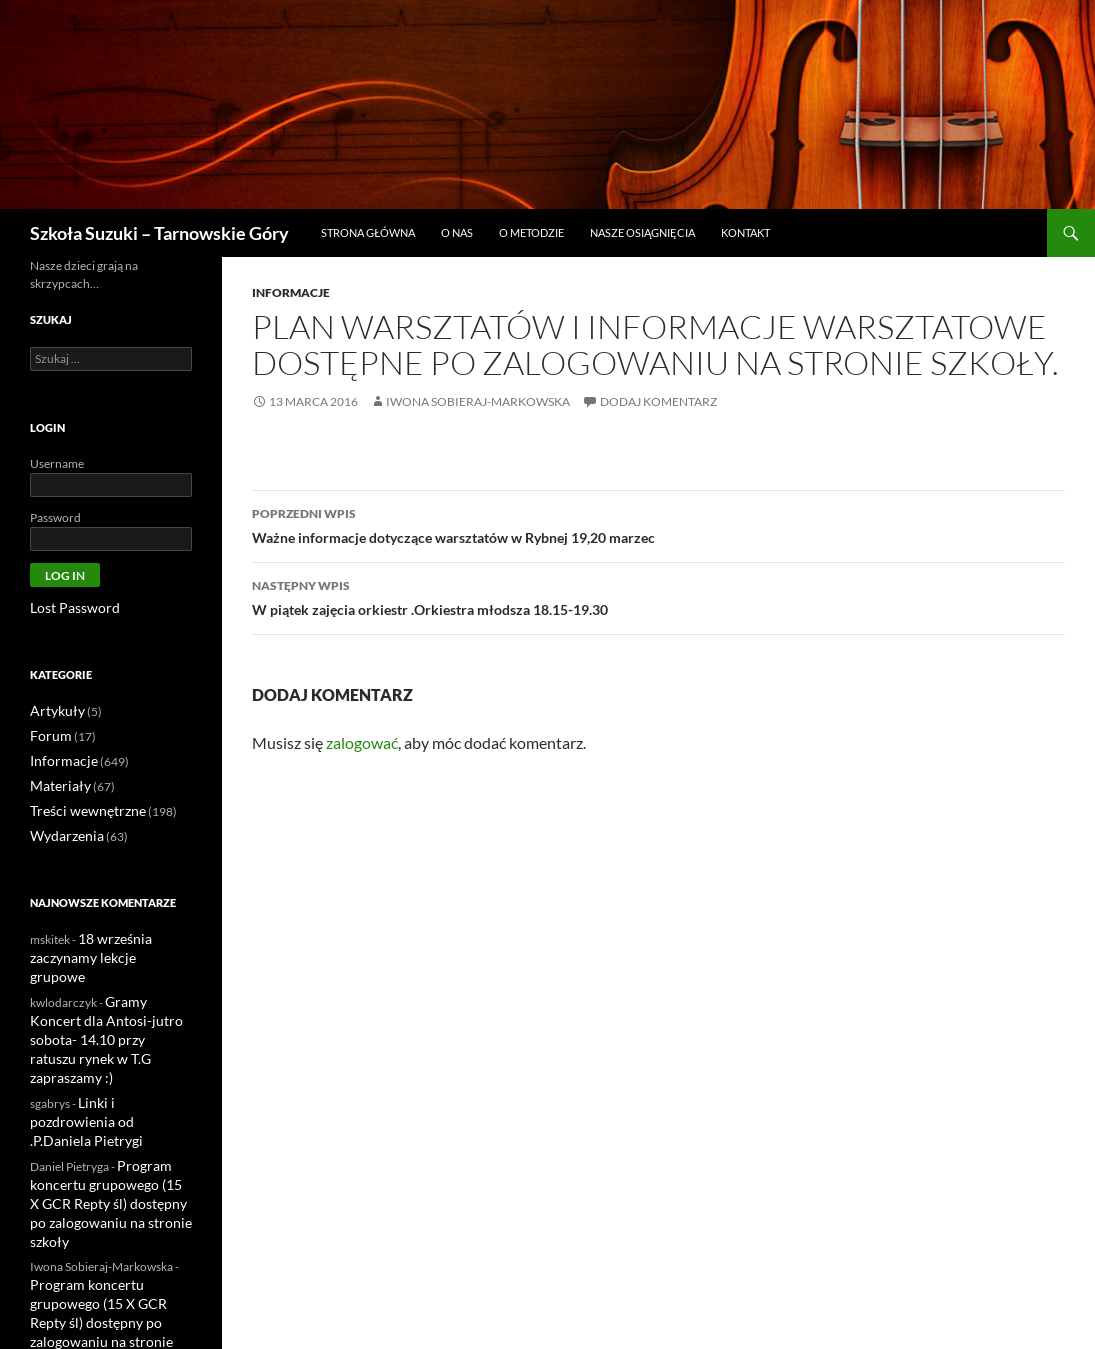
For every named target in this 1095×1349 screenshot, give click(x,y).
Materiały (55, 781)
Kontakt (745, 232)
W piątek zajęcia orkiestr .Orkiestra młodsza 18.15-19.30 (658, 596)
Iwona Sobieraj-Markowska (478, 401)
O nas (457, 232)
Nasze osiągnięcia (642, 232)
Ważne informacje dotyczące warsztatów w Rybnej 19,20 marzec (658, 524)
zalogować (362, 742)
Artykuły (53, 709)
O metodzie (531, 232)
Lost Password (67, 607)
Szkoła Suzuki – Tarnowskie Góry (159, 233)
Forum (48, 733)
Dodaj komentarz (658, 401)
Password (55, 517)
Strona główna (368, 232)
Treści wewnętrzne (79, 805)
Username (57, 463)
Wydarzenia (62, 829)
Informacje (291, 292)
